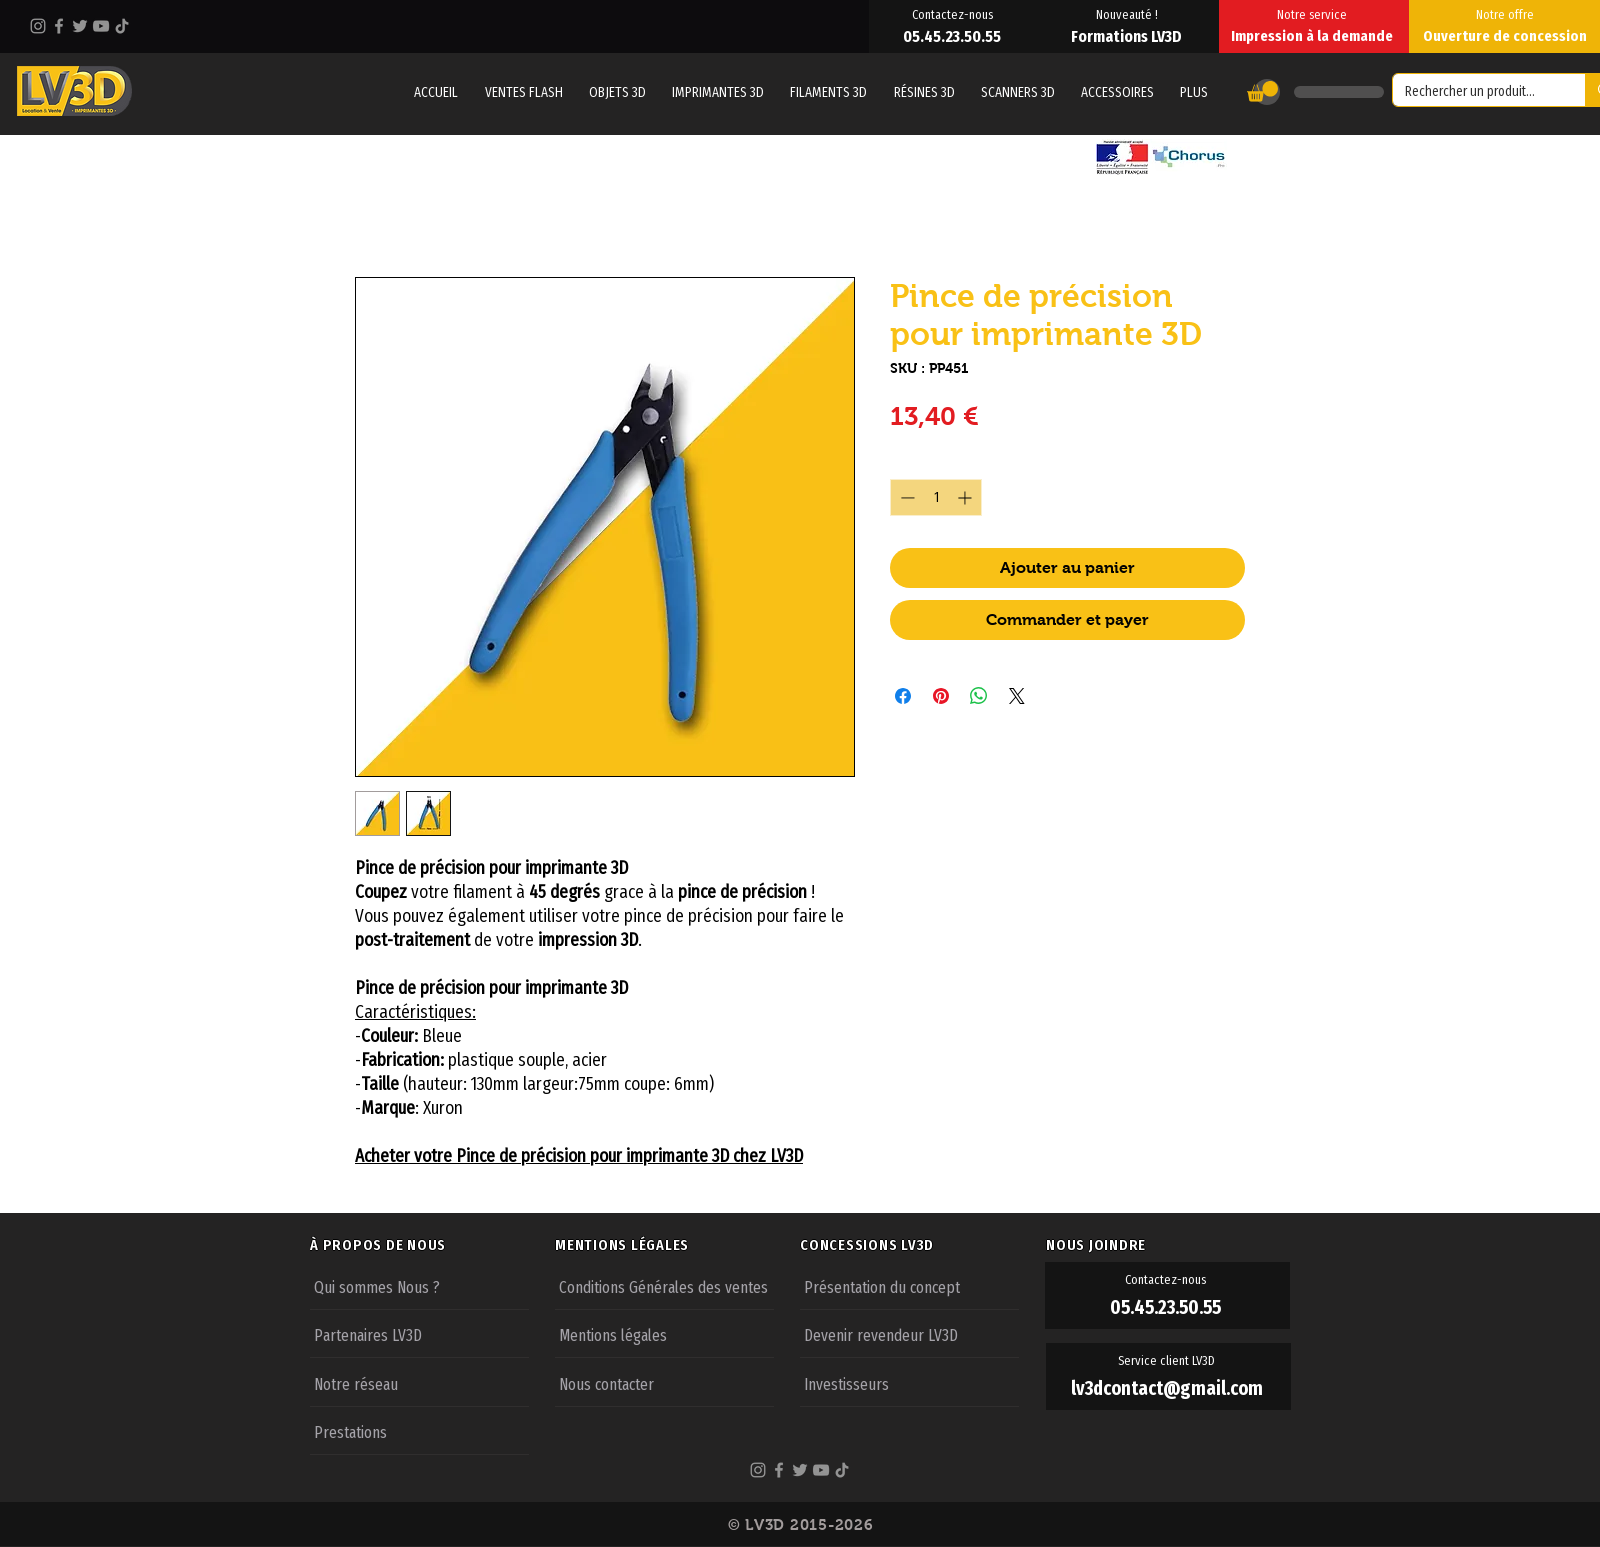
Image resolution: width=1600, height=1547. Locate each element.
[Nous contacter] (664, 1383)
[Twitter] (80, 26)
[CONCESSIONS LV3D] (922, 1245)
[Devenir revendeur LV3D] (909, 1334)
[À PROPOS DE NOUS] (432, 1245)
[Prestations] (419, 1431)
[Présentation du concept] (909, 1286)
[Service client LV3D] (1168, 1361)
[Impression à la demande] (1314, 36)
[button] (1194, 92)
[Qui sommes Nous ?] (419, 1286)
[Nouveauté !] (1128, 14)
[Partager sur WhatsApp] (979, 696)
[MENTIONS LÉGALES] (677, 1245)
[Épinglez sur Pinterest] (941, 696)
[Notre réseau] (419, 1383)
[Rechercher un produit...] (1474, 92)
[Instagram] (38, 26)
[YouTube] (101, 26)
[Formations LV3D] (1128, 36)
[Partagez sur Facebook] (903, 696)
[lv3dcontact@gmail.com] (1168, 1388)
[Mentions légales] (664, 1334)
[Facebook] (59, 26)
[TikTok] (122, 26)
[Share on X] (1017, 696)
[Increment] (966, 497)
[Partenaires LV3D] (419, 1334)
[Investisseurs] (909, 1383)
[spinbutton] (936, 497)
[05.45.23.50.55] (954, 36)
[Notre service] (1314, 14)
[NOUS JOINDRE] (1168, 1245)
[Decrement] (905, 497)
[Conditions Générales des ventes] (664, 1286)
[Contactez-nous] (954, 14)
